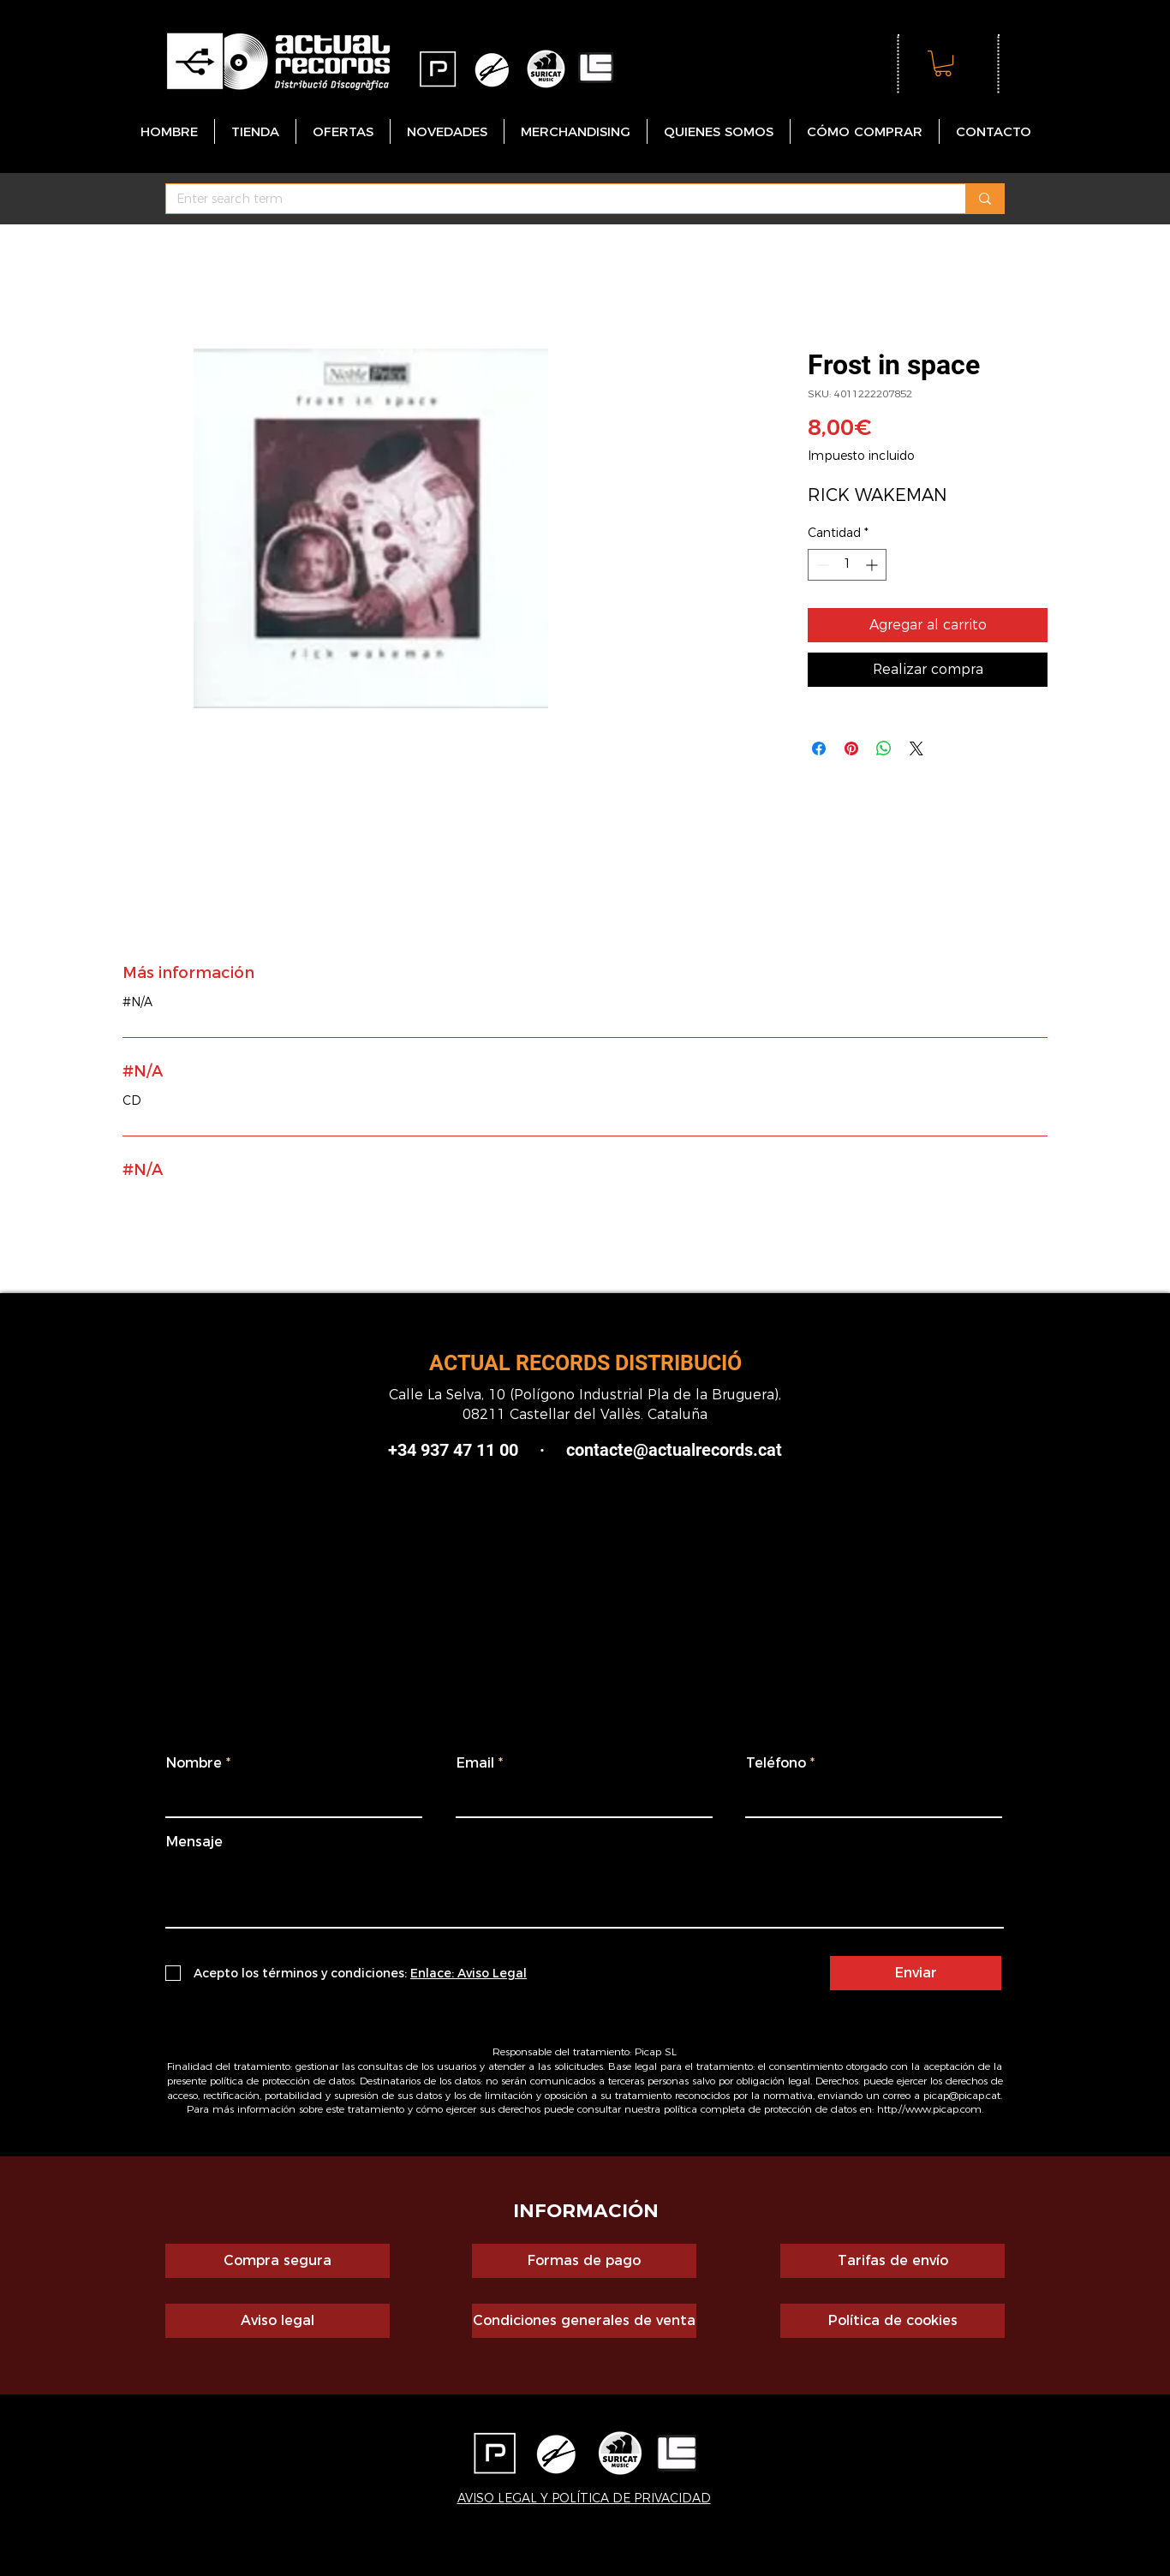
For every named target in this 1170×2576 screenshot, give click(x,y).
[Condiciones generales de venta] (584, 2321)
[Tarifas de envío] (892, 2261)
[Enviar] (915, 1973)
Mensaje (194, 1842)
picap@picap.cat (961, 2095)
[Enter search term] (552, 199)
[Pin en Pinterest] (851, 748)
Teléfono (776, 1763)
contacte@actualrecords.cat (674, 1450)
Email (475, 1763)
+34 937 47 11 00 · (466, 1450)
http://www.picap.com (929, 2108)
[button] (943, 63)
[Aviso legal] (277, 2321)
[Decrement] (821, 565)
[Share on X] (916, 748)
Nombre (194, 1763)
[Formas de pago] (584, 2261)
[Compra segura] (277, 2261)
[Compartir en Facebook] (819, 748)
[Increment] (873, 565)
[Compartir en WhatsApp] (884, 748)
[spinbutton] (847, 565)
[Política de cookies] (892, 2321)
